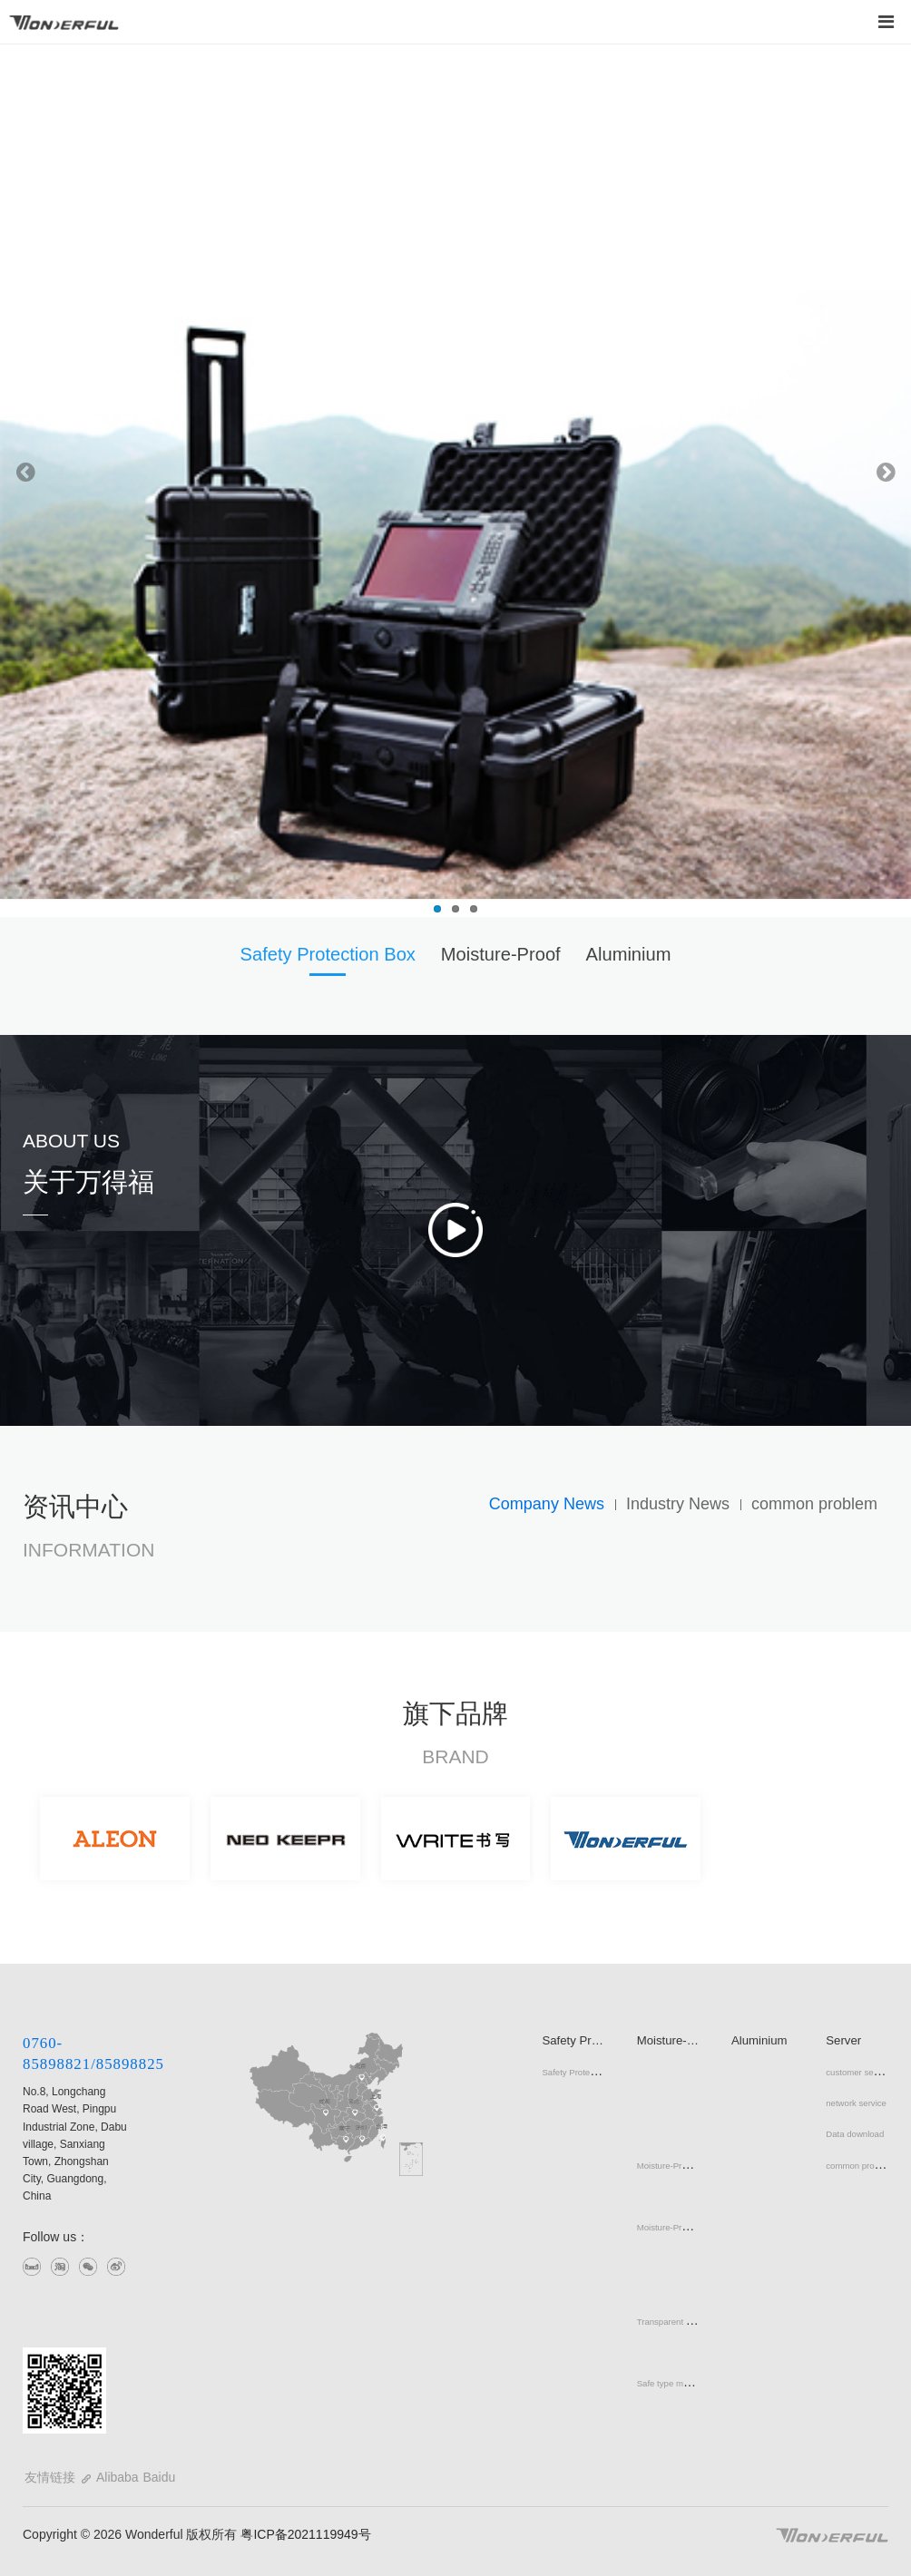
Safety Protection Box (583, 2072)
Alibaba (117, 2477)
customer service (859, 2072)
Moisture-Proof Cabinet (682, 2227)
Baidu (158, 2477)
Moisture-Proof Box (674, 2166)
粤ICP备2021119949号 (304, 2534)
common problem (859, 2166)
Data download (855, 2134)
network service (856, 2103)
